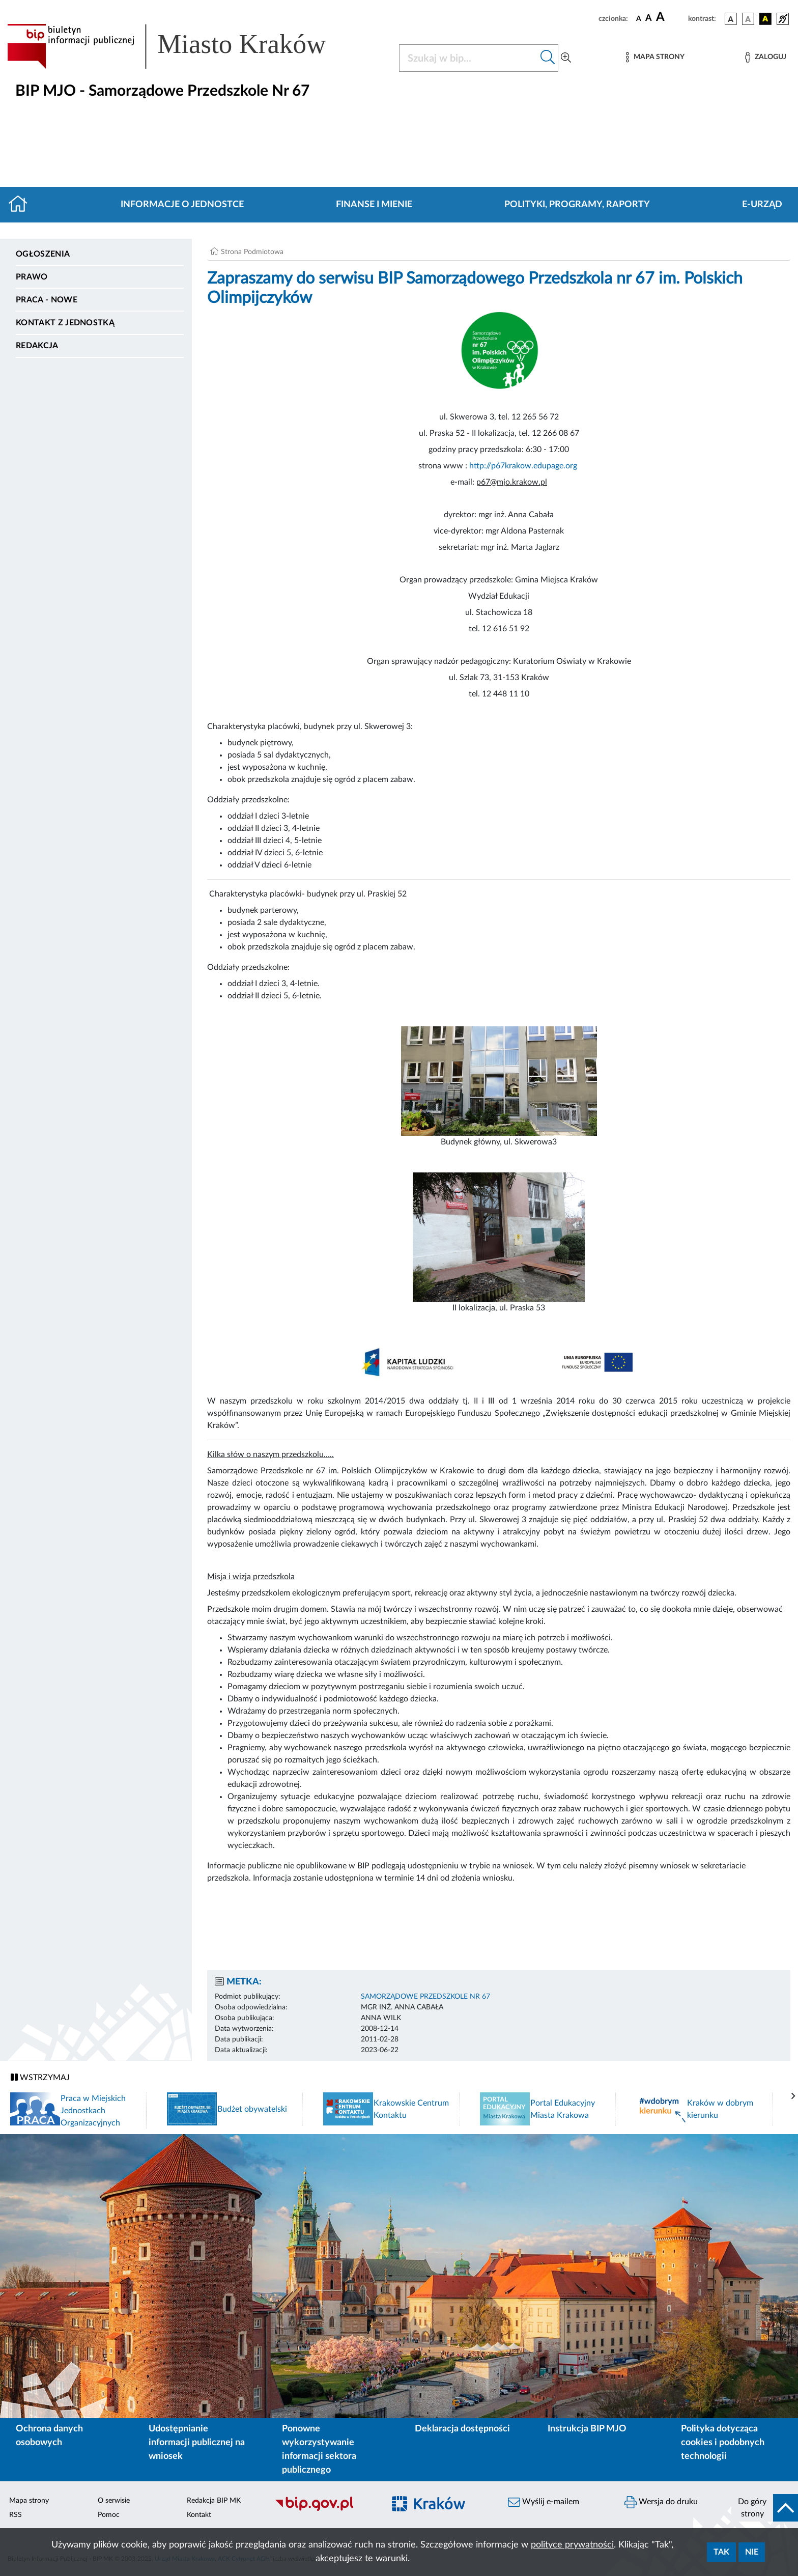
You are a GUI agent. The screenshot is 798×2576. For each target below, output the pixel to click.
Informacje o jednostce (182, 204)
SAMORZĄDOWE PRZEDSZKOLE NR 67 (425, 1996)
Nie (751, 2552)
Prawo (32, 277)
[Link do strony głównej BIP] (181, 46)
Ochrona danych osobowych (49, 2435)
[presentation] (793, 2096)
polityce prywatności (572, 2545)
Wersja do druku (661, 2502)
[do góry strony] (764, 2508)
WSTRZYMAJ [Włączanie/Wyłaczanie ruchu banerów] (40, 2077)
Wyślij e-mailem (543, 2502)
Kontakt (199, 2514)
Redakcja (37, 346)
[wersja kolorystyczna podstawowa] (730, 18)
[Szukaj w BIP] (468, 58)
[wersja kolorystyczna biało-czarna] (748, 18)
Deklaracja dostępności (462, 2428)
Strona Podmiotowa (252, 252)
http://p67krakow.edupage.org (523, 466)
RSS (15, 2514)
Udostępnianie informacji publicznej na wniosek (197, 2442)
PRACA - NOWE (46, 300)
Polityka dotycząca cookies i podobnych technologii (722, 2442)
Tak (721, 2552)
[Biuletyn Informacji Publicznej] (324, 2509)
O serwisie (114, 2500)
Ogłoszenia (43, 254)
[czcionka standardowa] (638, 18)
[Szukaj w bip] (547, 58)
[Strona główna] (22, 204)
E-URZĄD (762, 204)
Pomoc (109, 2514)
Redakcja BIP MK (214, 2500)
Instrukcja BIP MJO (587, 2428)
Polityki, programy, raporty (577, 204)
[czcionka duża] (670, 17)
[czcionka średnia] (648, 18)
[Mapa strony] (655, 57)
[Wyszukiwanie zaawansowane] (566, 58)
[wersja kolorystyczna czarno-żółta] (765, 18)
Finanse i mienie (374, 204)
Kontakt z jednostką (65, 323)
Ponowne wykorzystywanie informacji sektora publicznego (319, 2449)
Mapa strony (29, 2500)
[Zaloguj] (765, 57)
